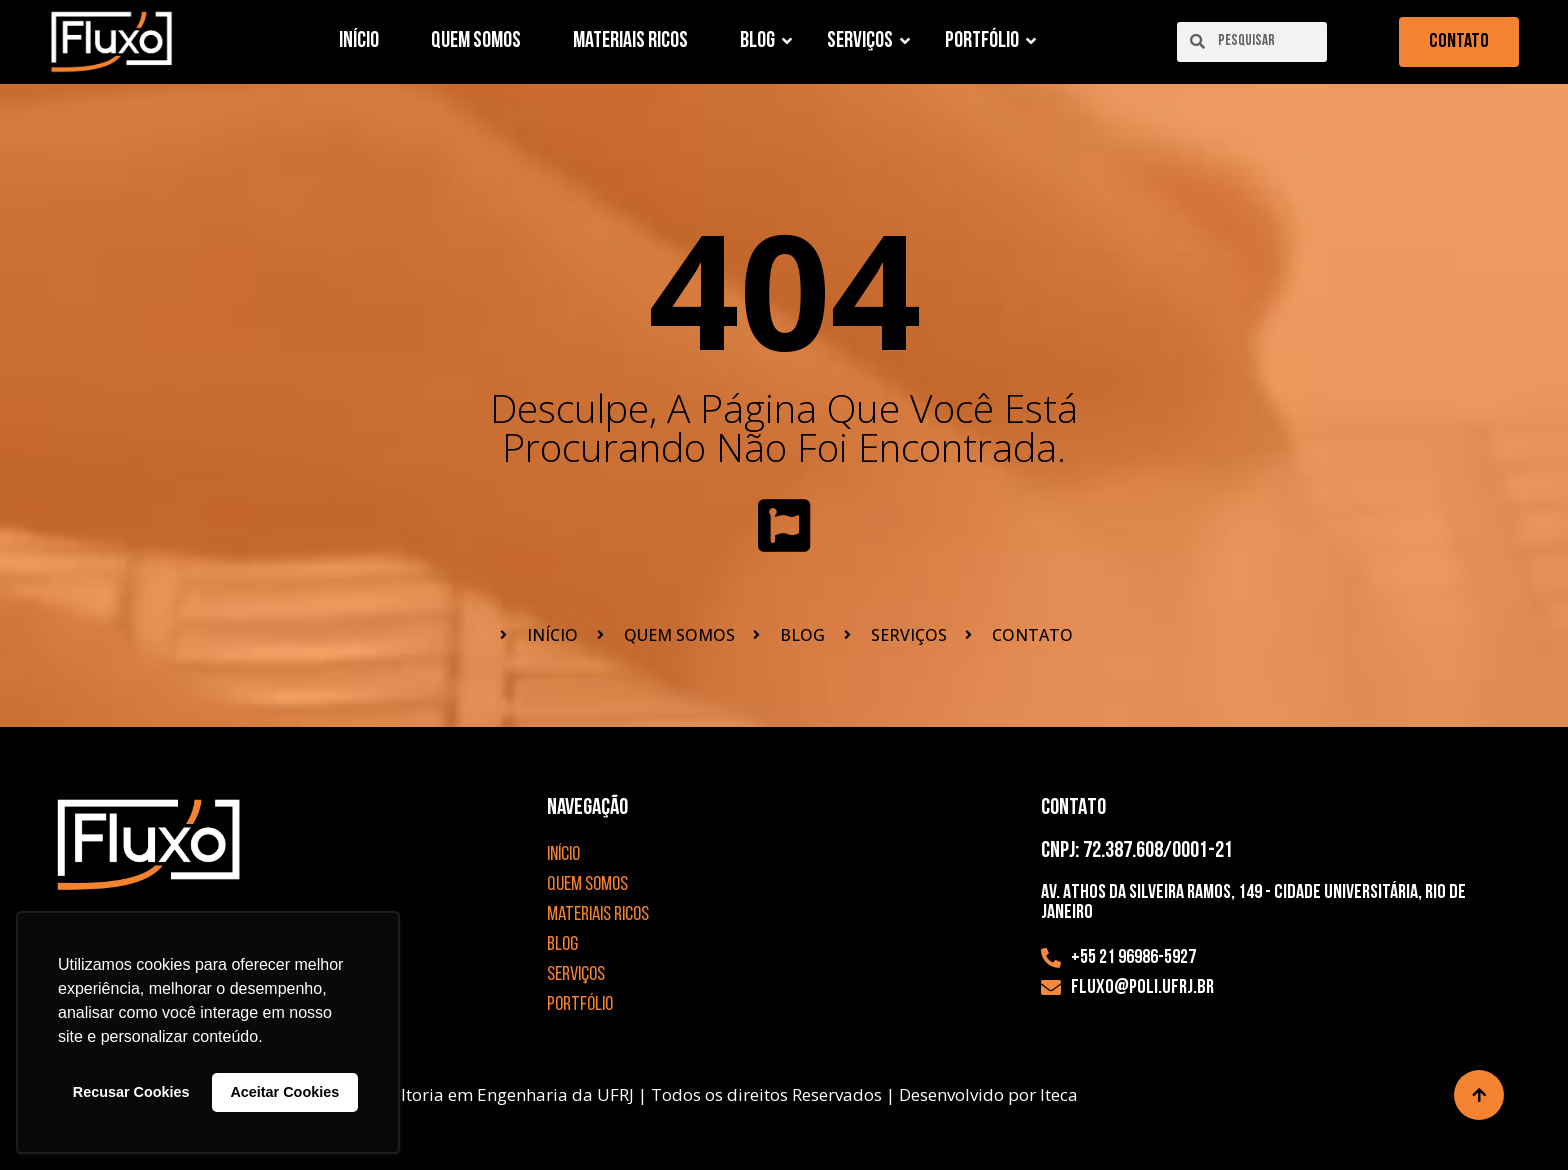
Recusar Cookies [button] (131, 1092)
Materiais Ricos (630, 41)
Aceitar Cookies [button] (284, 1092)
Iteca (1059, 1094)
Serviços (866, 41)
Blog (764, 41)
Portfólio (988, 41)
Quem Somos (476, 41)
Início (359, 41)
